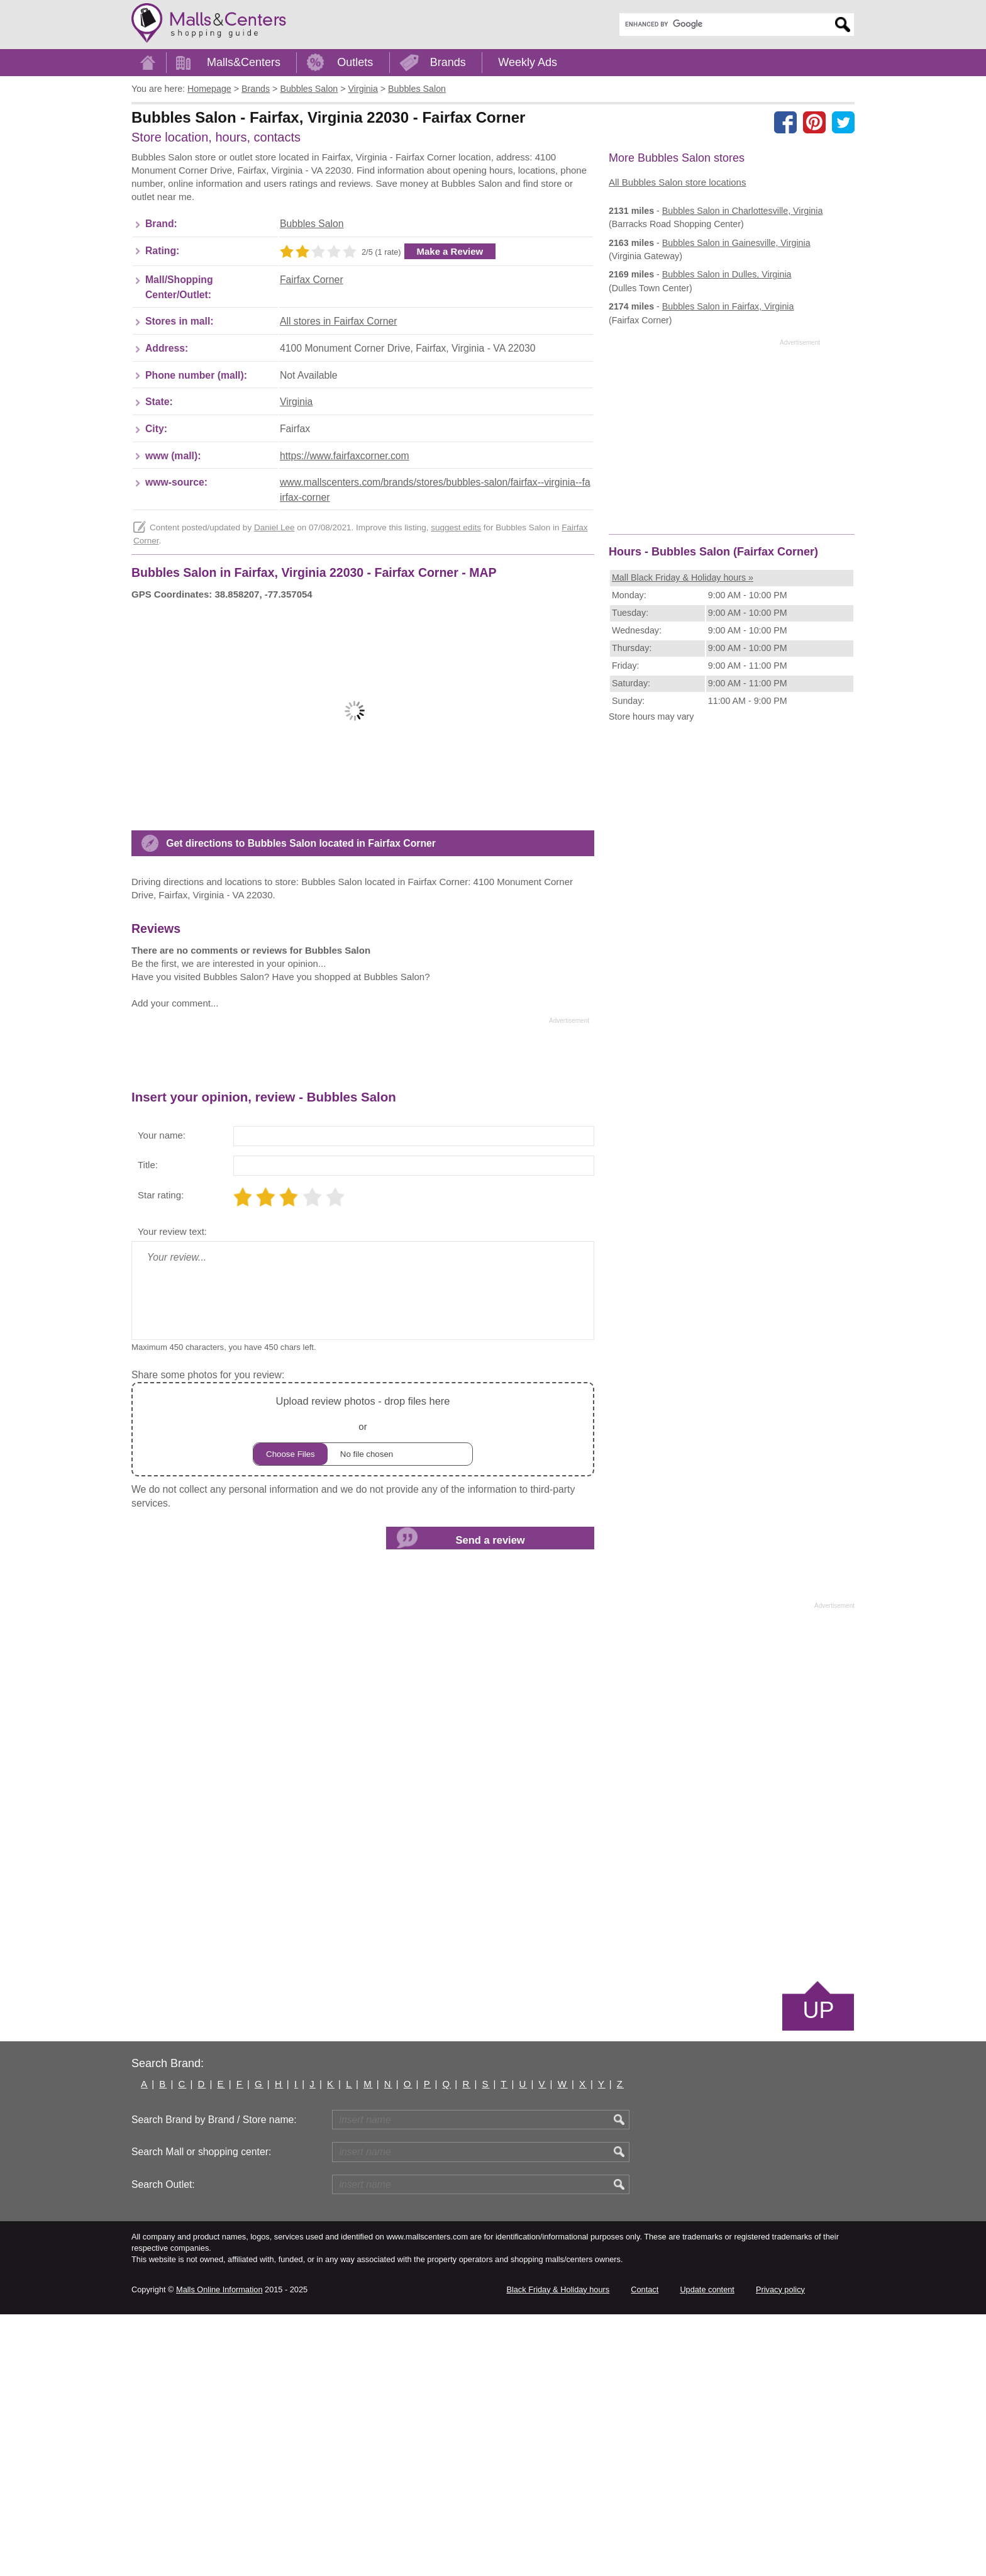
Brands (448, 62)
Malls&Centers (243, 62)
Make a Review (450, 322)
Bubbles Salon (312, 294)
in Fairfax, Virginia (728, 306)
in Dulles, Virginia (727, 274)
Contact (644, 2551)
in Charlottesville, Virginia (742, 211)
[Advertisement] (360, 190)
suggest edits (456, 598)
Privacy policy (780, 2551)
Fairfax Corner (311, 350)
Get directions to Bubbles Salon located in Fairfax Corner (301, 1105)
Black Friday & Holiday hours (557, 2551)
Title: (148, 1426)
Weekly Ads (527, 62)
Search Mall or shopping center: (201, 2413)
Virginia (296, 472)
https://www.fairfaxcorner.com (344, 526)
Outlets (355, 62)
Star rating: (161, 1456)
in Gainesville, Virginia (736, 243)
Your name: (162, 1396)
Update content (707, 2551)
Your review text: (172, 1493)
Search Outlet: (163, 2446)
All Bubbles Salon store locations (677, 182)
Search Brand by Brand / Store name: (214, 2381)
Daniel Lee (274, 598)
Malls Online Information (219, 2551)
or (363, 1690)
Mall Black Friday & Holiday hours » (682, 577)
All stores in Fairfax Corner (338, 392)
